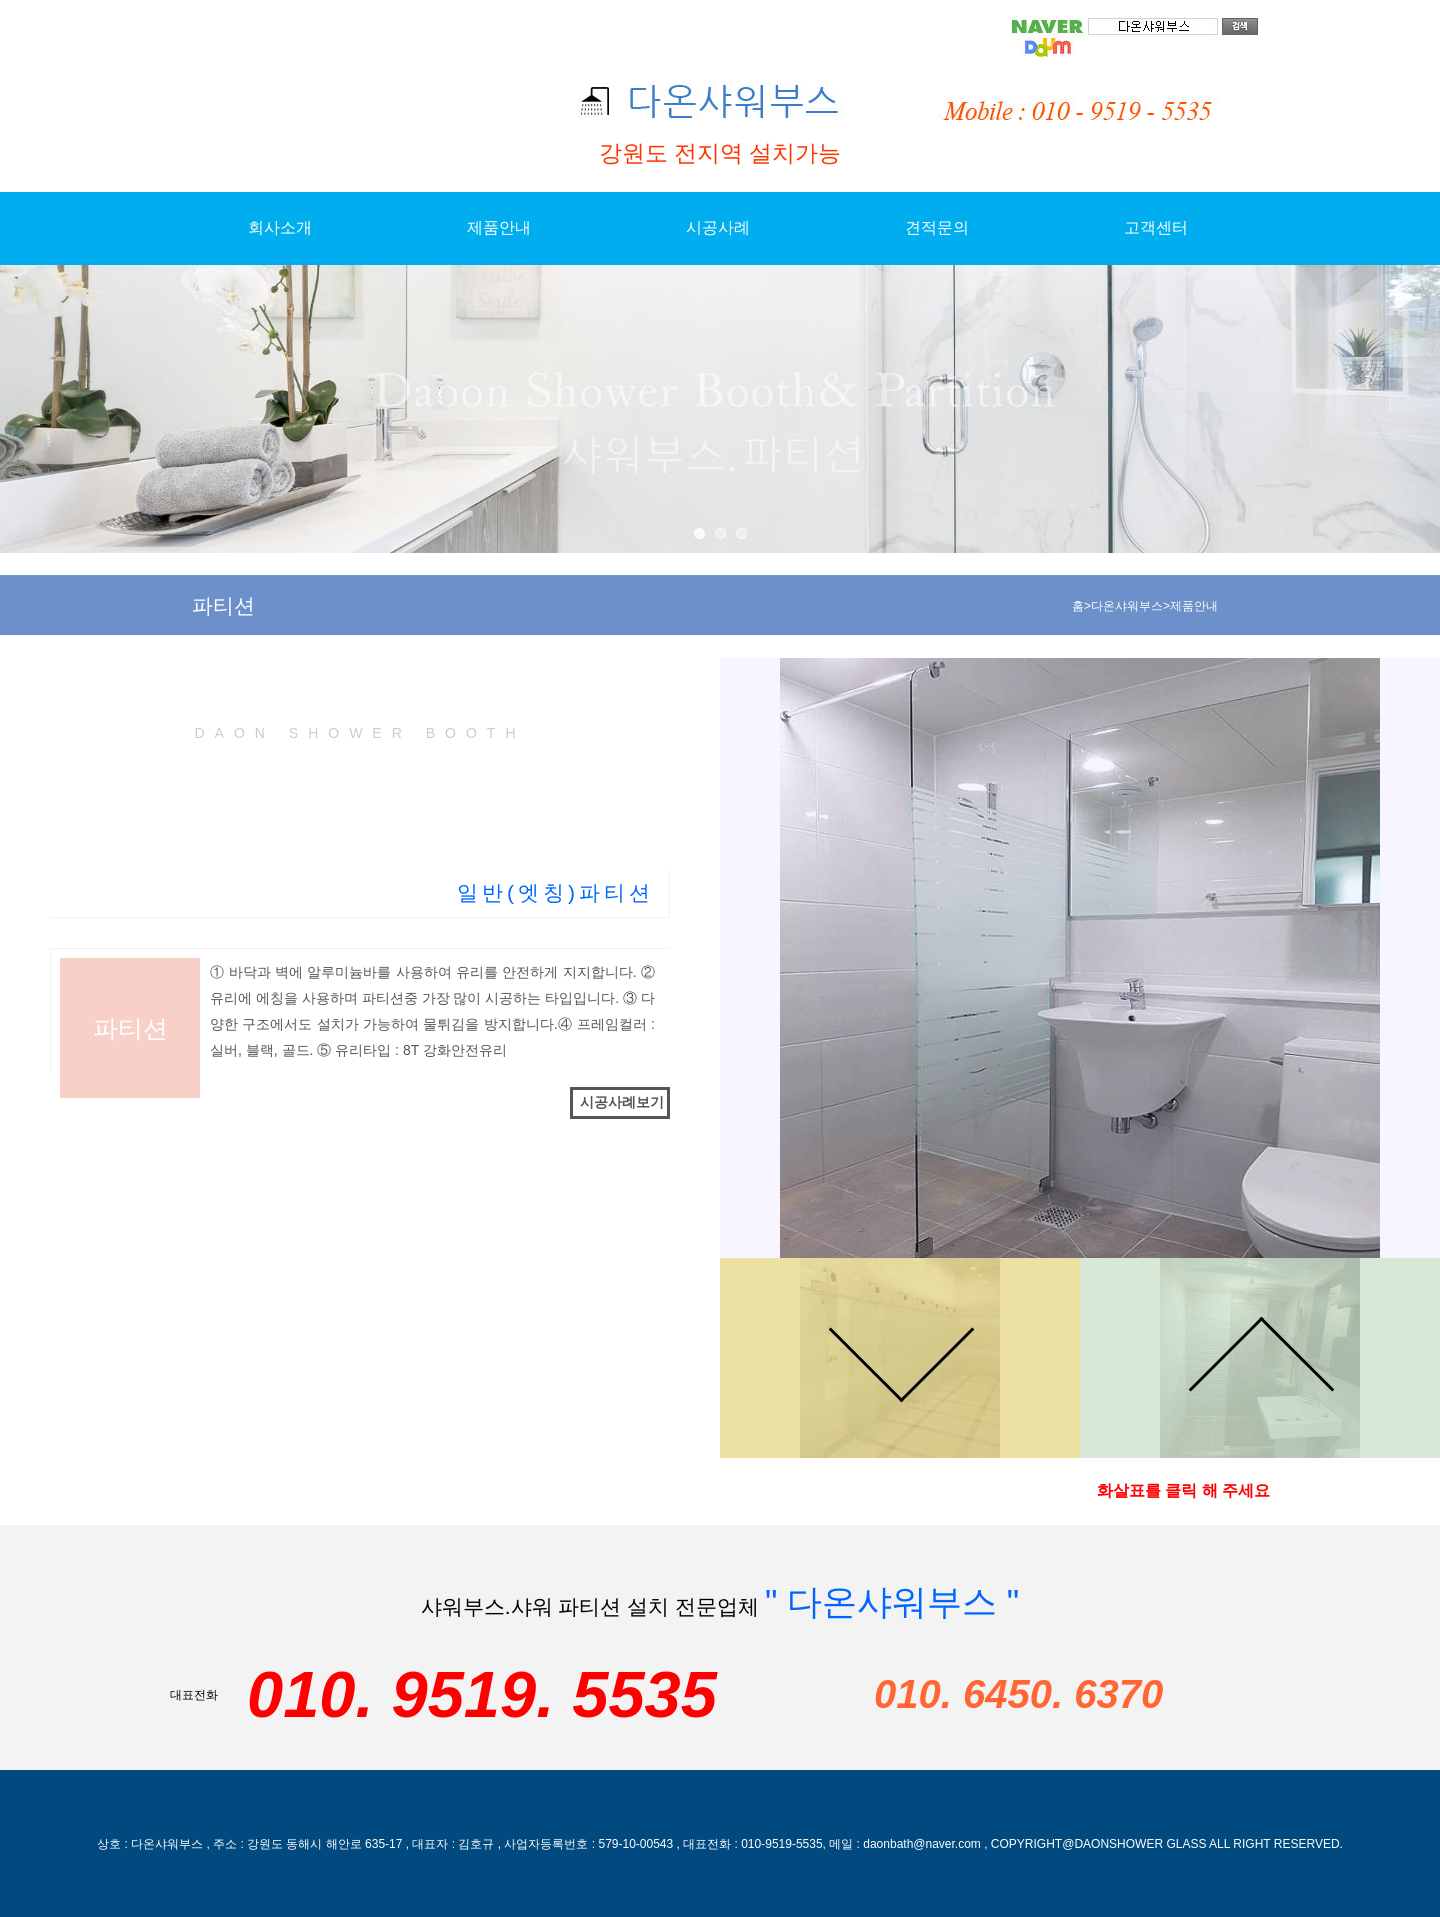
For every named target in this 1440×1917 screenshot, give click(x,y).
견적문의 (937, 227)
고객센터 (1156, 227)
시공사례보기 (622, 1102)
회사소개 (280, 227)
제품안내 (499, 227)
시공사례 (718, 227)
